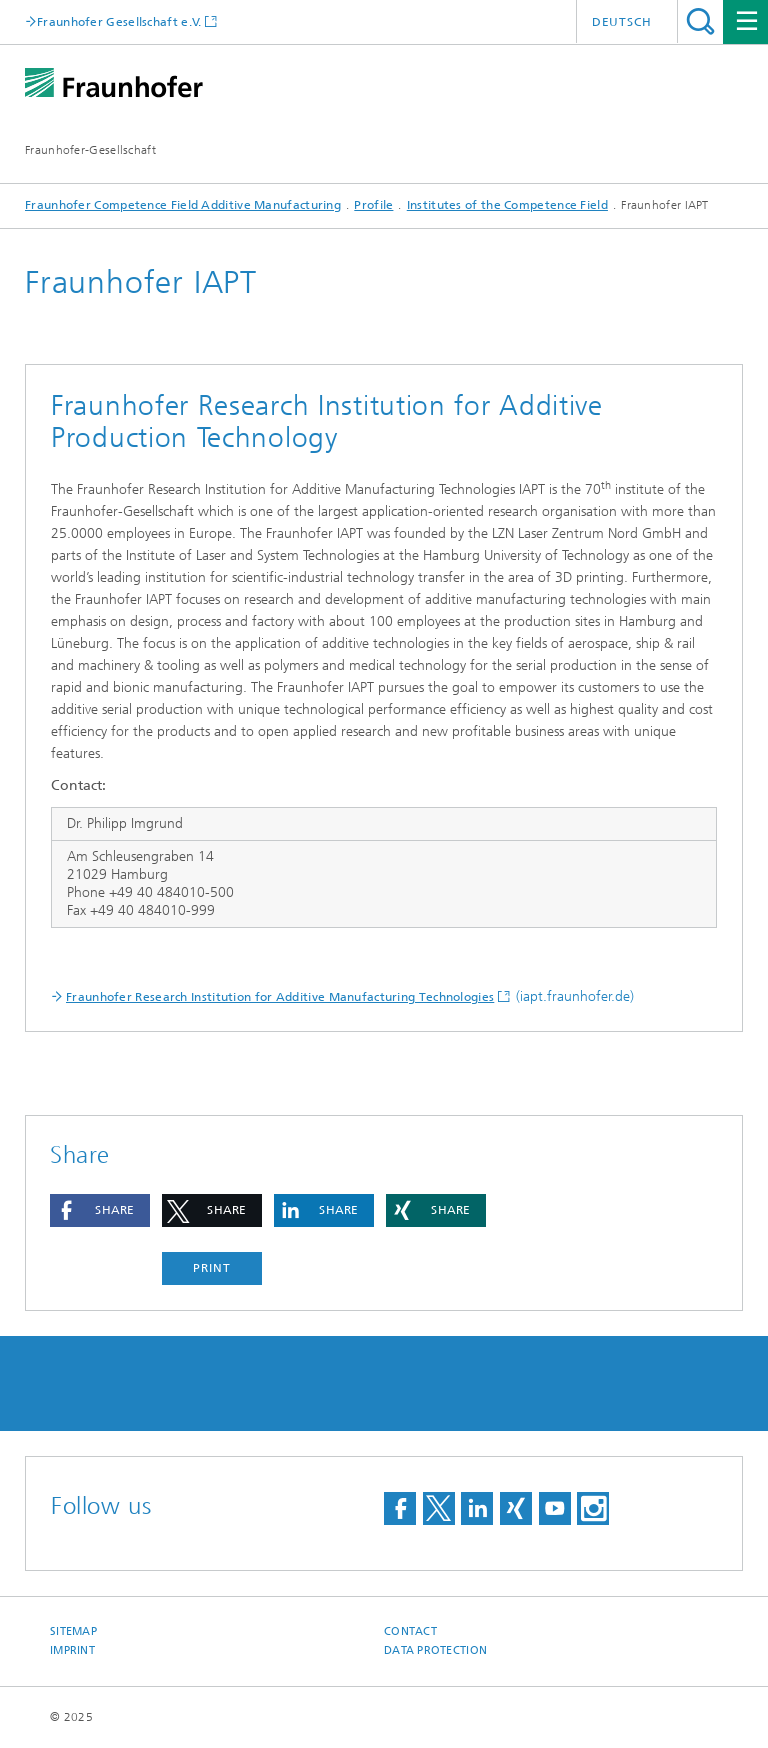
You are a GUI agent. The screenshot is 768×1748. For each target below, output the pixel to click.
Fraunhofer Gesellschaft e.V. (119, 21)
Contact (410, 1631)
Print (212, 1268)
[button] (100, 1210)
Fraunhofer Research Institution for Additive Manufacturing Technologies (280, 997)
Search (700, 21)
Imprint (72, 1650)
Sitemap (73, 1631)
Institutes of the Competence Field (507, 205)
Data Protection (435, 1650)
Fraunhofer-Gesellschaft (90, 150)
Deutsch (622, 22)
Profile (373, 205)
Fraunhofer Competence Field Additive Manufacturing (183, 205)
